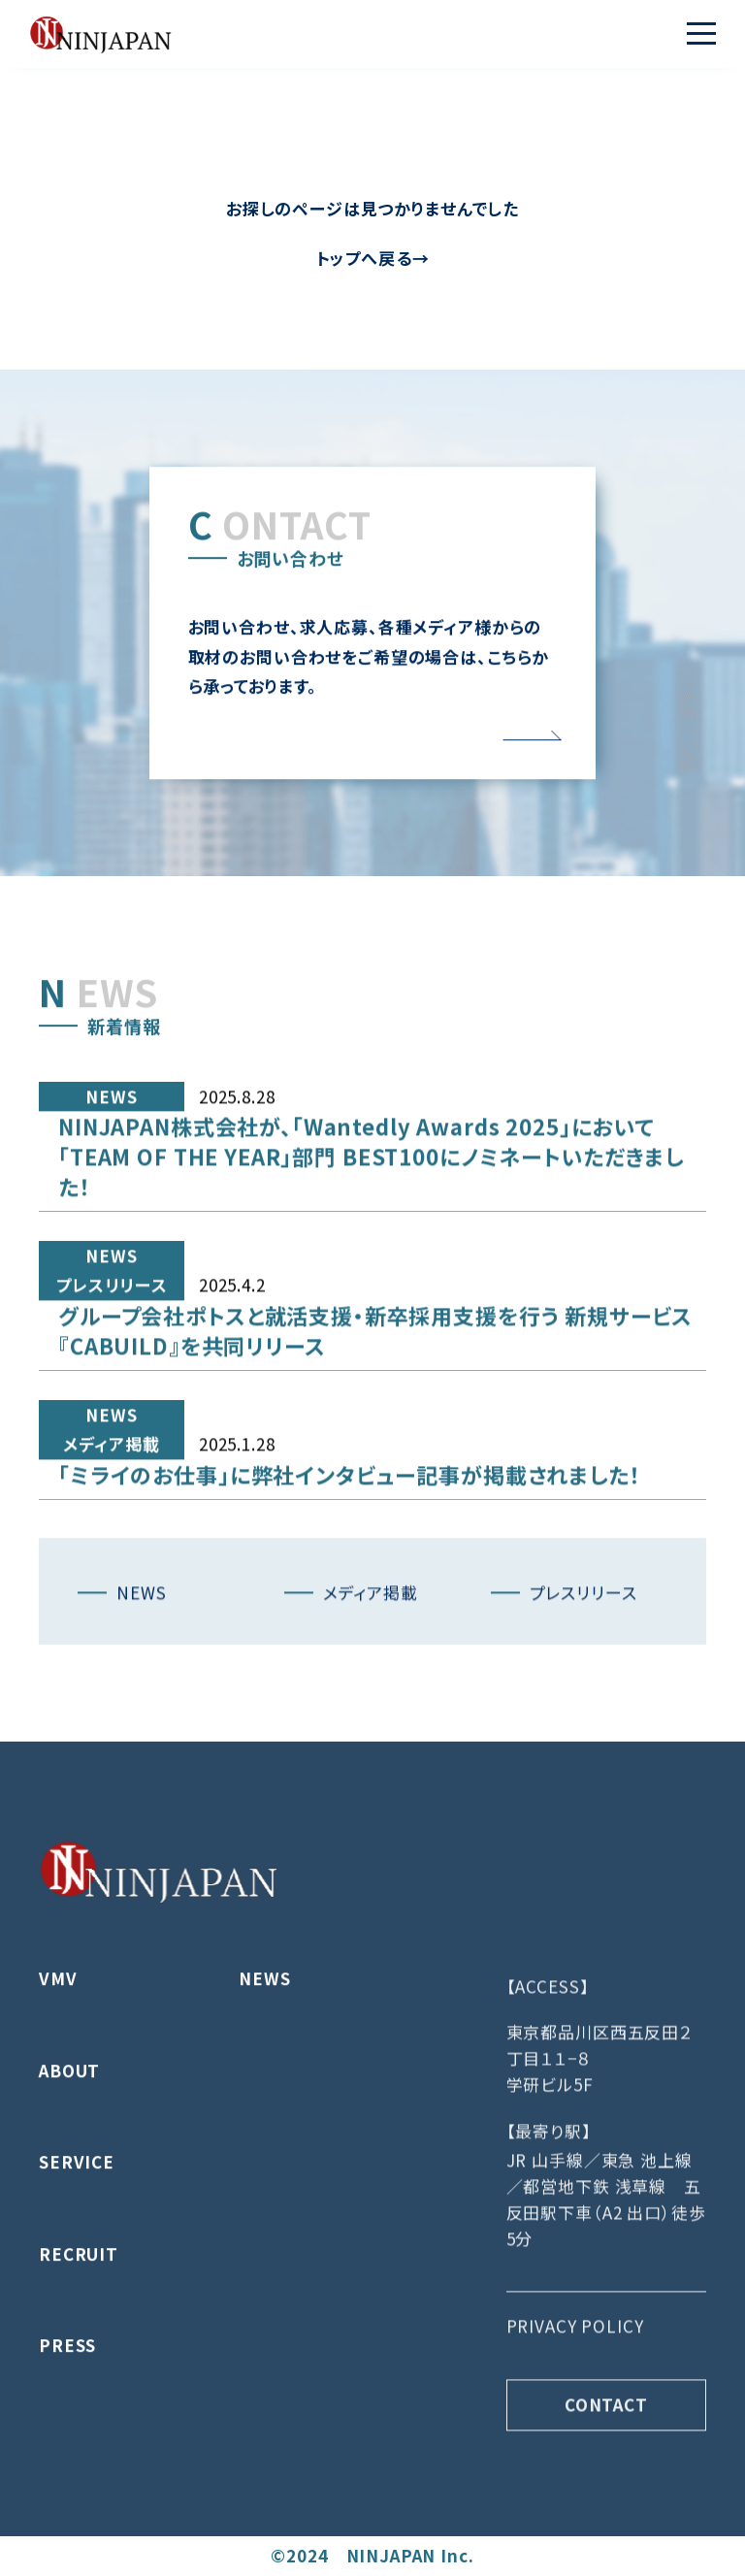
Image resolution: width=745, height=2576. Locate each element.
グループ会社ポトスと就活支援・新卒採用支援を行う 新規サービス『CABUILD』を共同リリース (375, 1404)
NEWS (111, 1170)
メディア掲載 (111, 1518)
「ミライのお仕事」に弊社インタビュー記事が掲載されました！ (349, 1548)
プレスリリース (111, 1359)
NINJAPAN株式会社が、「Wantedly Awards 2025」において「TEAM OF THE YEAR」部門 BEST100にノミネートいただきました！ (371, 1230)
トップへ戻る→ (373, 257)
